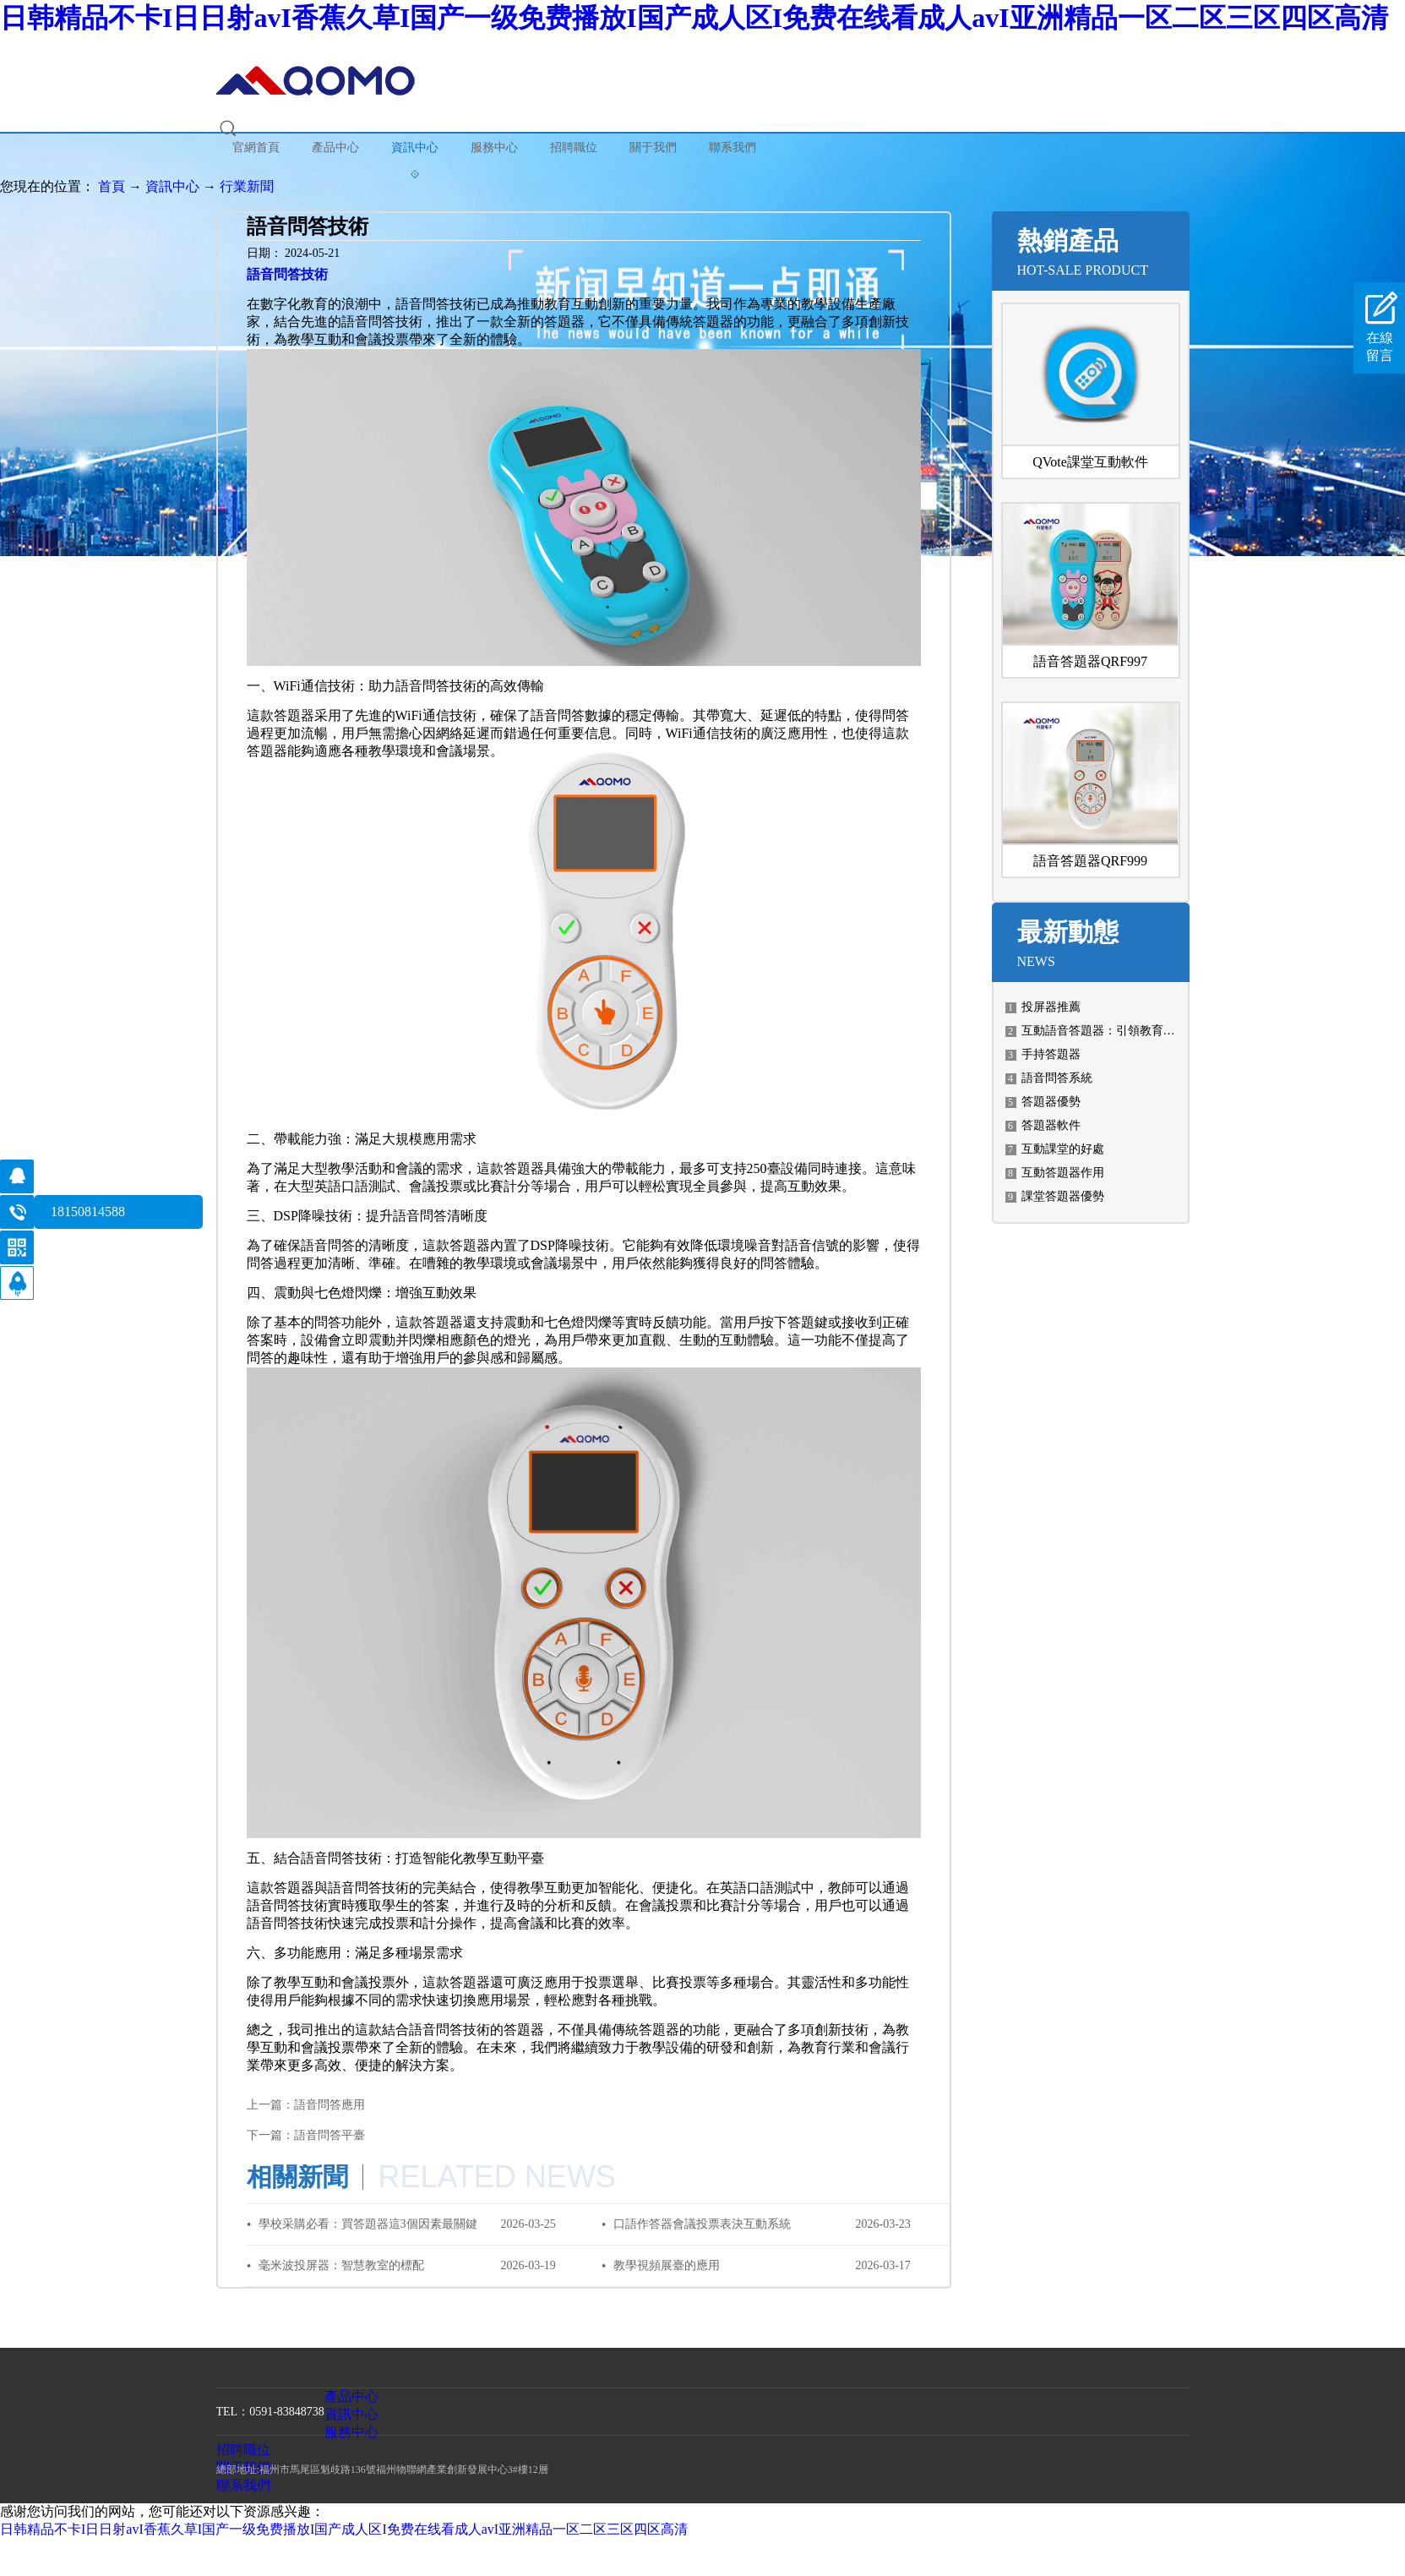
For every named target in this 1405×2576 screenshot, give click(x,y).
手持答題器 (1051, 1054)
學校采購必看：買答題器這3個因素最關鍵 (368, 2224)
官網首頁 (256, 147)
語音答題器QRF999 (1090, 861)
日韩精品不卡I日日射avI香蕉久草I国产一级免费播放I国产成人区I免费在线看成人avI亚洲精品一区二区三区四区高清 (694, 18)
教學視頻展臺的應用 (666, 2265)
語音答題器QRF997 (1090, 661)
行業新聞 (247, 186)
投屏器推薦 (1051, 1007)
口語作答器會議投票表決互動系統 (702, 2224)
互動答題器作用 (1062, 1172)
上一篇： (306, 2104)
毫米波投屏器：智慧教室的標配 (341, 2265)
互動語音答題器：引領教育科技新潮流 (1122, 1030)
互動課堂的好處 (1062, 1149)
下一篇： (306, 2135)
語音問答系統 (1056, 1078)
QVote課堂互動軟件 (1090, 462)
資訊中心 (172, 186)
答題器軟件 (1051, 1125)
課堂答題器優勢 (1062, 1196)
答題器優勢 (1051, 1101)
